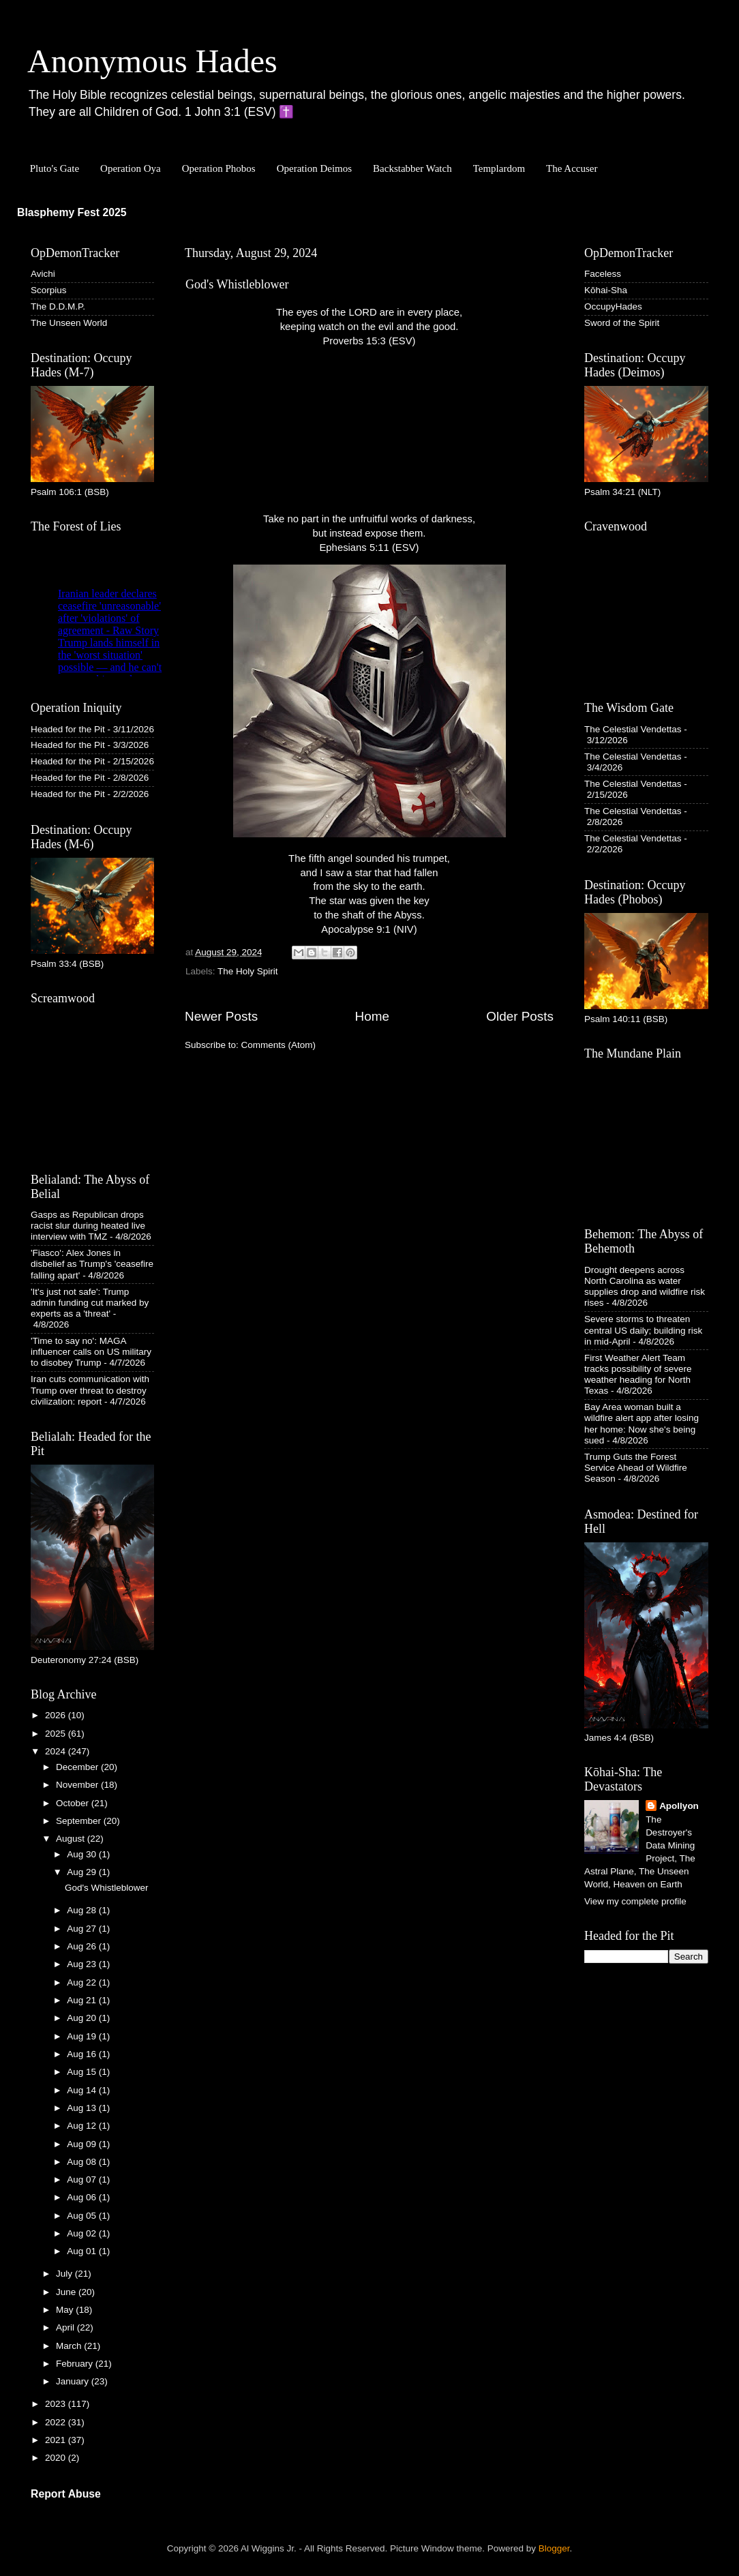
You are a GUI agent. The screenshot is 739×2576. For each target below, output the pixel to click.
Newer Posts (221, 1016)
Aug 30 (83, 1854)
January (73, 2381)
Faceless (602, 274)
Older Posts (520, 1016)
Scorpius (49, 290)
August (71, 1838)
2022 (56, 2422)
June (67, 2292)
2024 (56, 1751)
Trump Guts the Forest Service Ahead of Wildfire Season (635, 1468)
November (78, 1785)
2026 (56, 1715)
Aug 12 (83, 2126)
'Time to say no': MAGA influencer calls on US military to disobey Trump (91, 1352)
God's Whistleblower (236, 284)
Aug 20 (83, 2018)
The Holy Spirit (247, 971)
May (66, 2310)
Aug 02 (83, 2233)
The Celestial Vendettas (633, 729)
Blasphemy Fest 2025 (72, 212)
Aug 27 (83, 1928)
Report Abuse (66, 2494)
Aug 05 (83, 2216)
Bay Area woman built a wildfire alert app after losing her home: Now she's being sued (641, 1424)
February (75, 2363)
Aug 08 (83, 2162)
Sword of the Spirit (621, 323)
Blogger (554, 2548)
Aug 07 (83, 2179)
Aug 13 (83, 2108)
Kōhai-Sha (605, 290)
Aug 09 (83, 2144)
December (78, 1767)
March (70, 2346)
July (65, 2273)
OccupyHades (613, 306)
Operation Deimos (314, 168)
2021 (56, 2440)
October (73, 1803)
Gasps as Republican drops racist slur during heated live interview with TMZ (88, 1226)
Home (372, 1016)
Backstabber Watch (412, 168)
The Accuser (571, 168)
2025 (56, 1733)
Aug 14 (83, 2090)
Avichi (43, 274)
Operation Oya (130, 168)
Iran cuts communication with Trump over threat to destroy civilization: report (90, 1390)
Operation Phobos (219, 168)
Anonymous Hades (152, 61)
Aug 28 (83, 1910)
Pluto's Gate (54, 168)
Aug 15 (83, 2072)
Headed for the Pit (68, 729)
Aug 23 (83, 1964)
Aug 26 (83, 1946)
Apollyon (679, 1806)
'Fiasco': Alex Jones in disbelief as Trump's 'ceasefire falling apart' (92, 1264)
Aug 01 (83, 2251)
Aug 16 (83, 2054)
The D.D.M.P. (58, 306)
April (66, 2327)
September (80, 1821)
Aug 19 (83, 2036)
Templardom (499, 168)
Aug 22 (83, 1982)
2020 (56, 2458)
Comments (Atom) (278, 1045)
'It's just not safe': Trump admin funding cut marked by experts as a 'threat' (90, 1303)
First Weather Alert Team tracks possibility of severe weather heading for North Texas (638, 1374)
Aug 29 (83, 1872)
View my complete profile (635, 1901)
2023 (56, 2404)
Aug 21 (83, 2000)
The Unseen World (69, 323)
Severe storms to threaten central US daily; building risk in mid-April (643, 1330)
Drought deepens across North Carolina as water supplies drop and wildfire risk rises (644, 1286)
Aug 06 (83, 2197)
